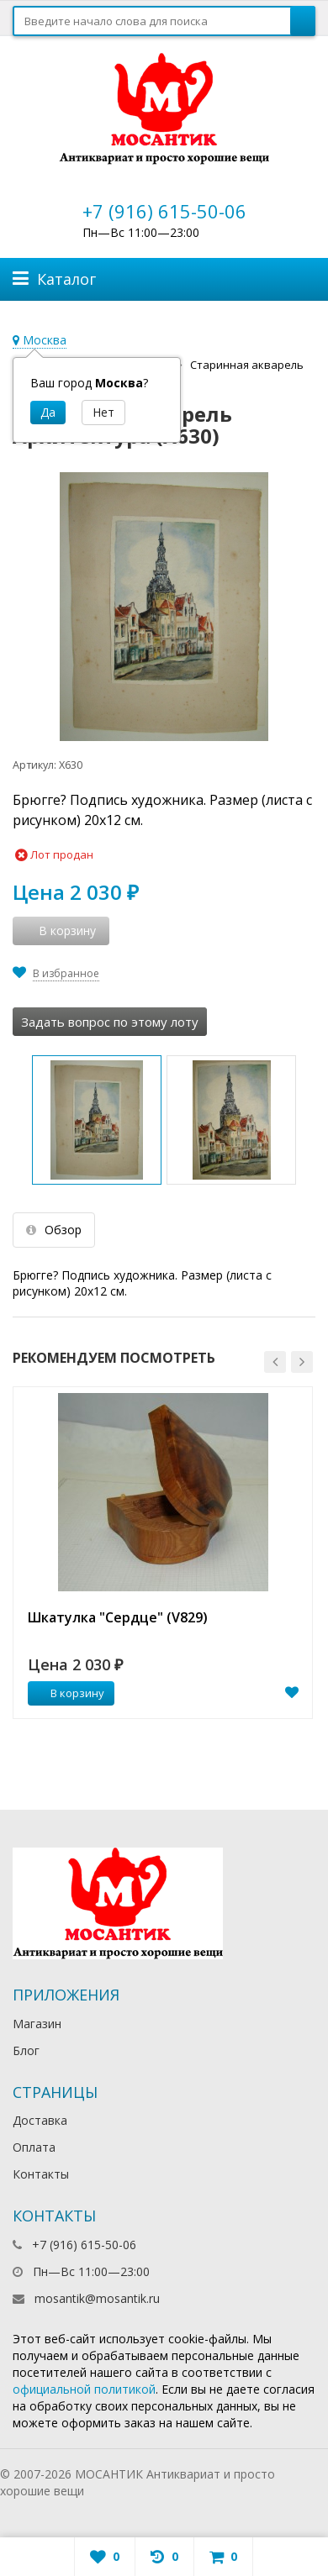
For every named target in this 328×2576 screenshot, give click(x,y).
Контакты (41, 2174)
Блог (26, 2050)
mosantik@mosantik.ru (97, 2298)
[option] (163, 1552)
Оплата (34, 2147)
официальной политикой (84, 2389)
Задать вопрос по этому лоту (109, 1021)
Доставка (40, 2120)
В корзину (68, 1693)
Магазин (37, 2024)
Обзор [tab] (54, 1230)
